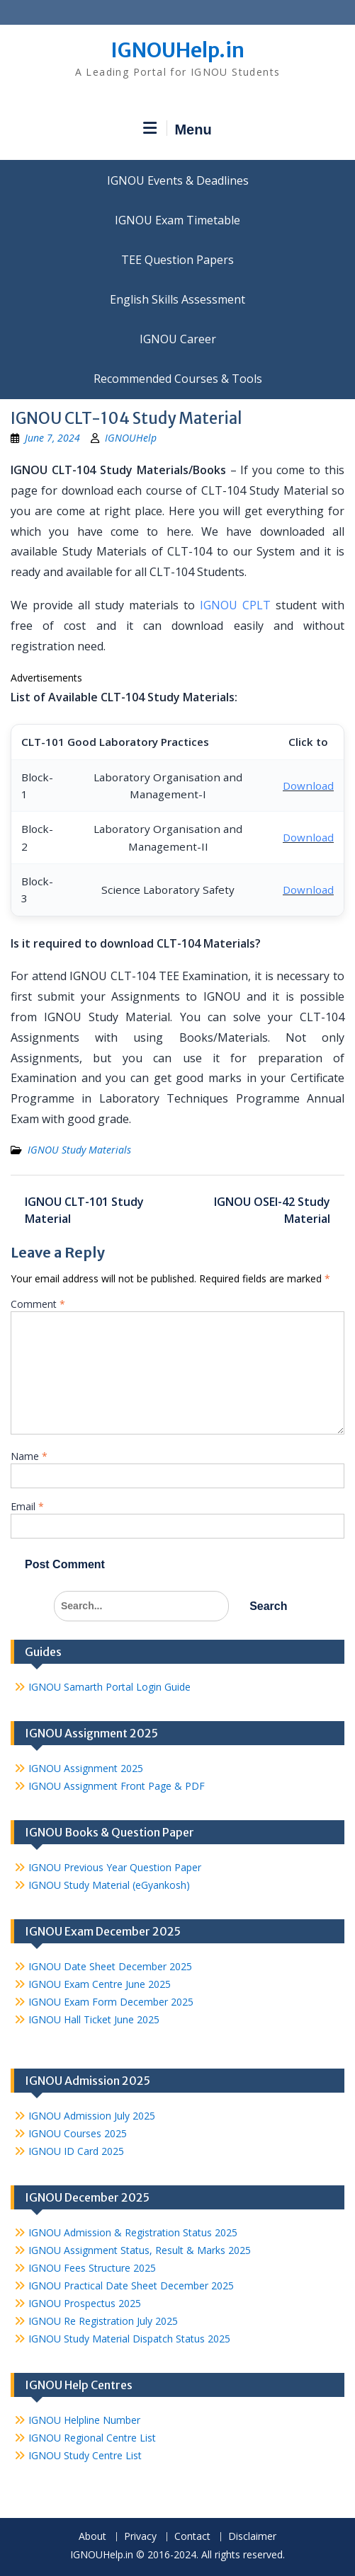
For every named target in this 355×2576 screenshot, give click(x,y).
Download (308, 785)
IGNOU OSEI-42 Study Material (272, 1210)
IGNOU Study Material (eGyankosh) (109, 1885)
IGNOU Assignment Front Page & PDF (116, 1786)
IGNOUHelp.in (177, 50)
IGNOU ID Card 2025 (76, 2151)
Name (29, 1456)
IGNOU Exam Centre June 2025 (99, 1984)
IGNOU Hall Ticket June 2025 (93, 2019)
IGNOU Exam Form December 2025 (110, 2001)
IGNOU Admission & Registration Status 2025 (132, 2232)
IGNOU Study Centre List (85, 2455)
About (92, 2536)
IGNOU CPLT (235, 605)
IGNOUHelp (131, 437)
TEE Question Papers (177, 260)
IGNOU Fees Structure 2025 (92, 2268)
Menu (177, 128)
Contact (192, 2536)
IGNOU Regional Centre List (92, 2437)
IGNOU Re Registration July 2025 (103, 2321)
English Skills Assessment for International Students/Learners (177, 299)
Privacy (140, 2536)
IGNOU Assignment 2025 (85, 1768)
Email (27, 1506)
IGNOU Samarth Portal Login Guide (109, 1687)
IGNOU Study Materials (79, 1149)
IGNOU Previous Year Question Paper (114, 1867)
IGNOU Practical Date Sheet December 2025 (131, 2285)
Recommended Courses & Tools (178, 378)
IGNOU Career (178, 339)
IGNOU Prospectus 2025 (84, 2303)
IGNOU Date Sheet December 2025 (110, 1966)
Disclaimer (252, 2536)
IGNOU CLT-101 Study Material (84, 1210)
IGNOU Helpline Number (84, 2420)
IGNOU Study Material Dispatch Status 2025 (129, 2338)
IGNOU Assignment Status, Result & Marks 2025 (139, 2250)
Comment (38, 1304)
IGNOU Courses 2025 (77, 2133)
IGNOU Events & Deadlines (178, 180)
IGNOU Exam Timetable (177, 220)
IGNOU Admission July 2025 (91, 2115)
